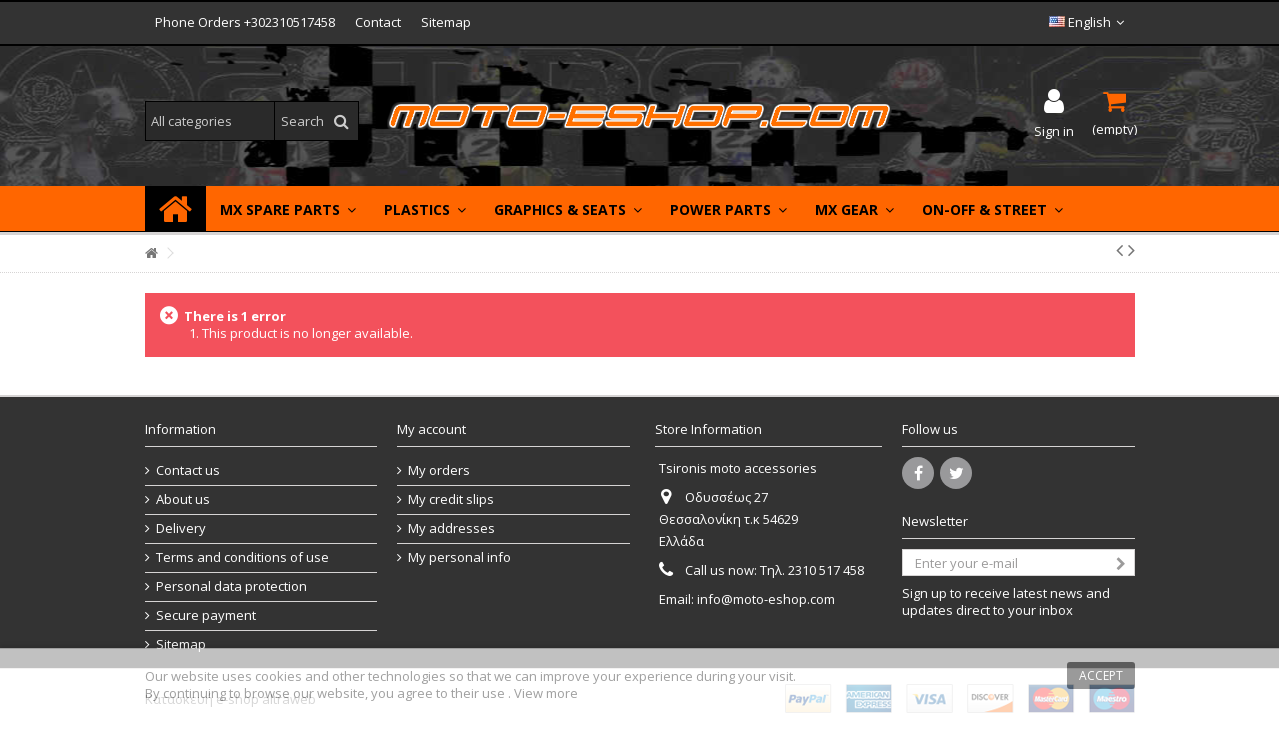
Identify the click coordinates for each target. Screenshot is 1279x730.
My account (431, 429)
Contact (378, 22)
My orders (439, 470)
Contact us (188, 470)
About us (183, 499)
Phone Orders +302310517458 (245, 22)
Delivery (181, 528)
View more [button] (546, 693)
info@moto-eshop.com (766, 599)
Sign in (1054, 129)
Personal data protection (231, 586)
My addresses (451, 528)
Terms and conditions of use (242, 557)
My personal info (459, 557)
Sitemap (446, 22)
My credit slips (451, 499)
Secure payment (206, 615)
